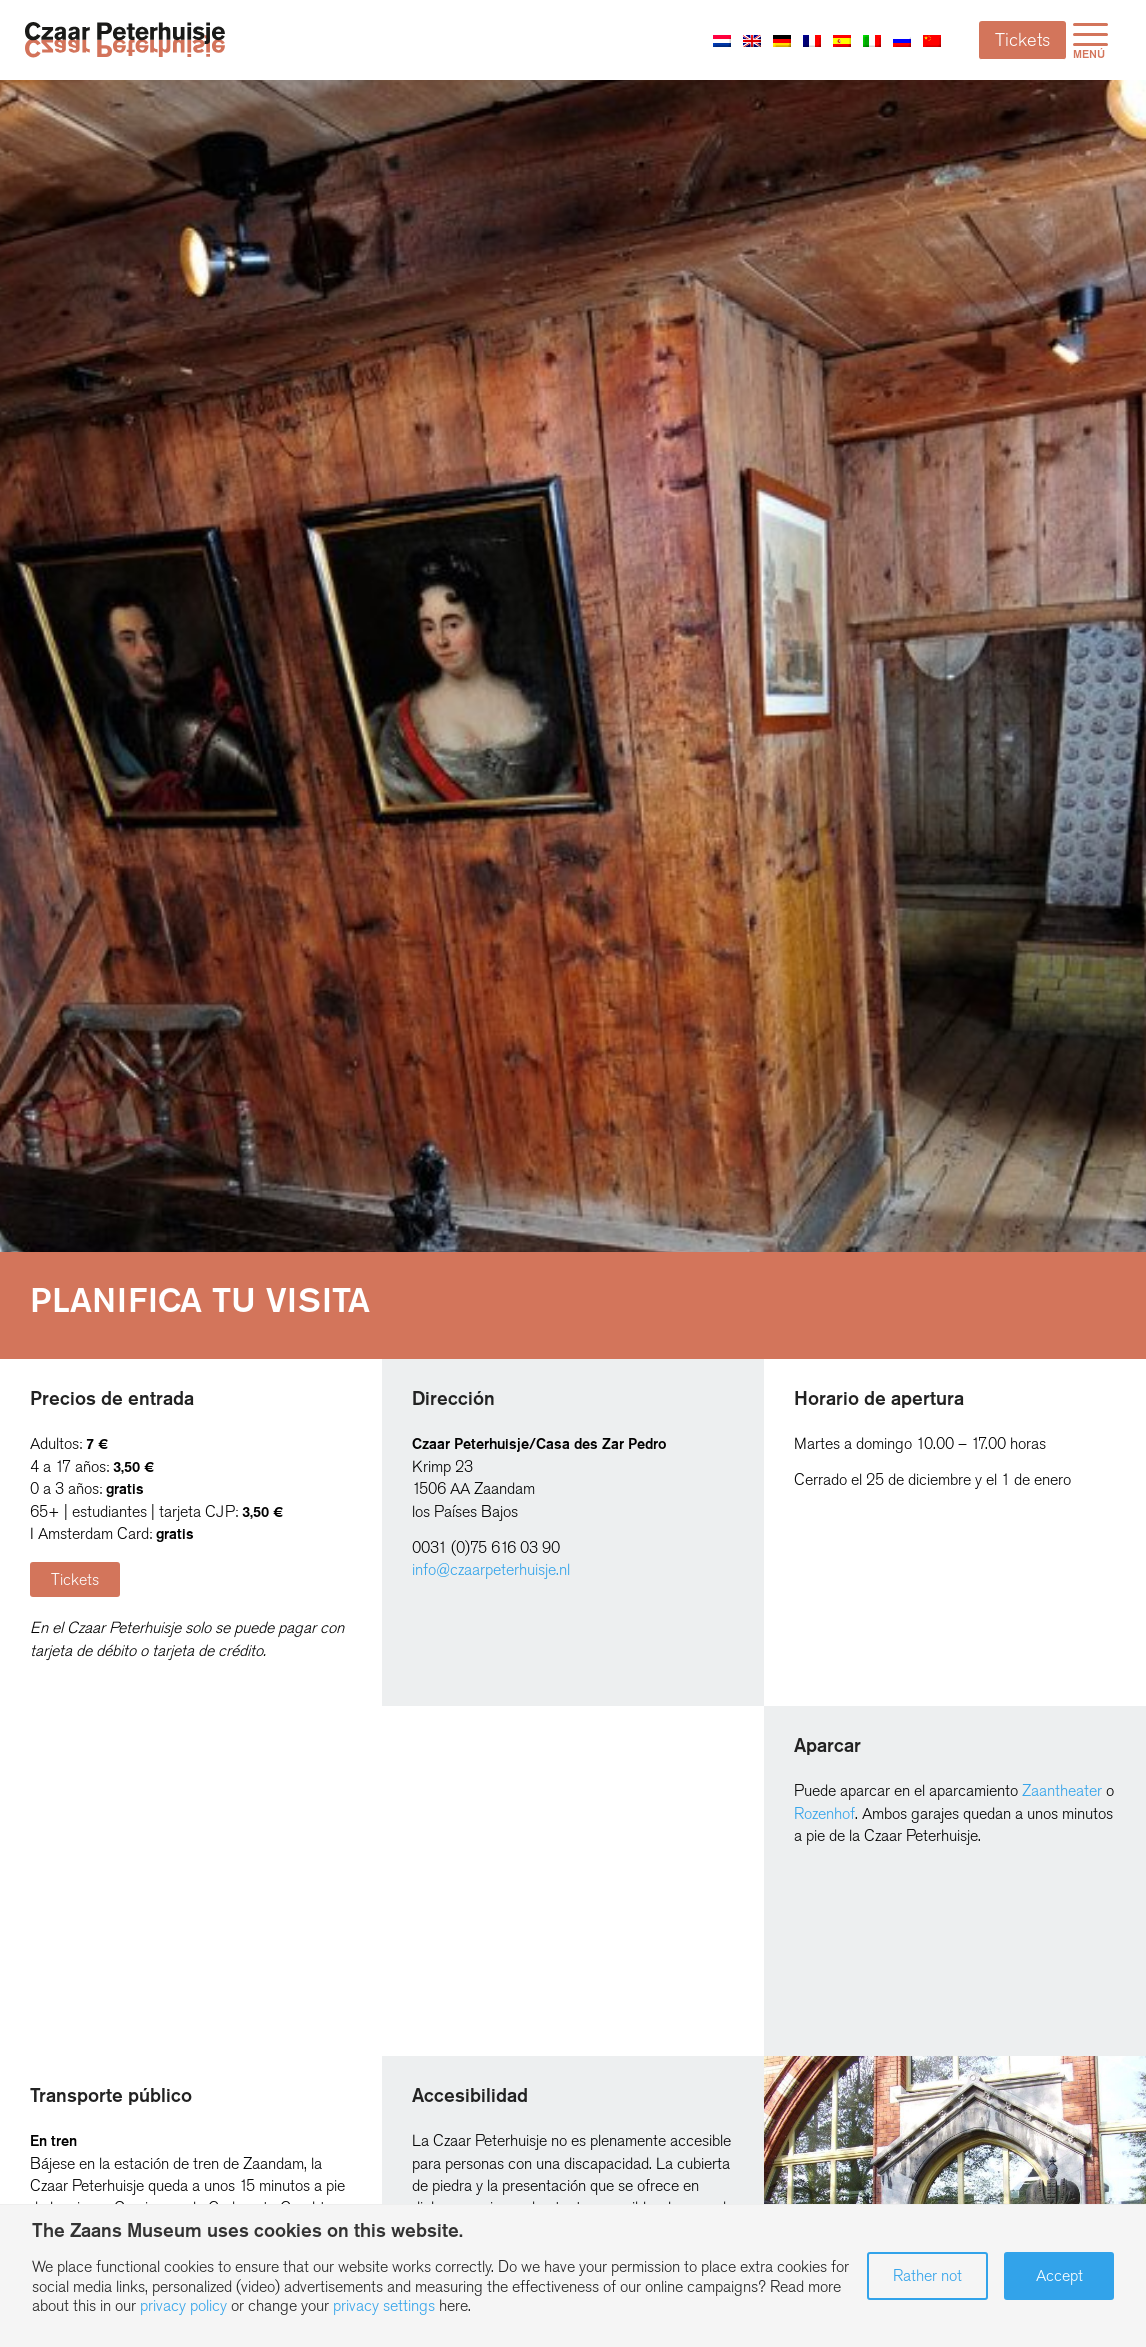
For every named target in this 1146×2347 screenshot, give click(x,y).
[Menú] (1090, 40)
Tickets (1022, 40)
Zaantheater (1062, 1790)
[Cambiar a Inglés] (752, 40)
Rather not (927, 2275)
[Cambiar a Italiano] (872, 40)
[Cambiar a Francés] (812, 40)
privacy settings (384, 2305)
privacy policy (183, 2305)
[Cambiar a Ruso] (902, 40)
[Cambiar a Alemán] (782, 40)
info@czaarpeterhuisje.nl (491, 1569)
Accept (1059, 2275)
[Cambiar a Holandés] (722, 40)
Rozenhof (824, 1813)
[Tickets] (75, 1579)
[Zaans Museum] (125, 39)
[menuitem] (1090, 40)
